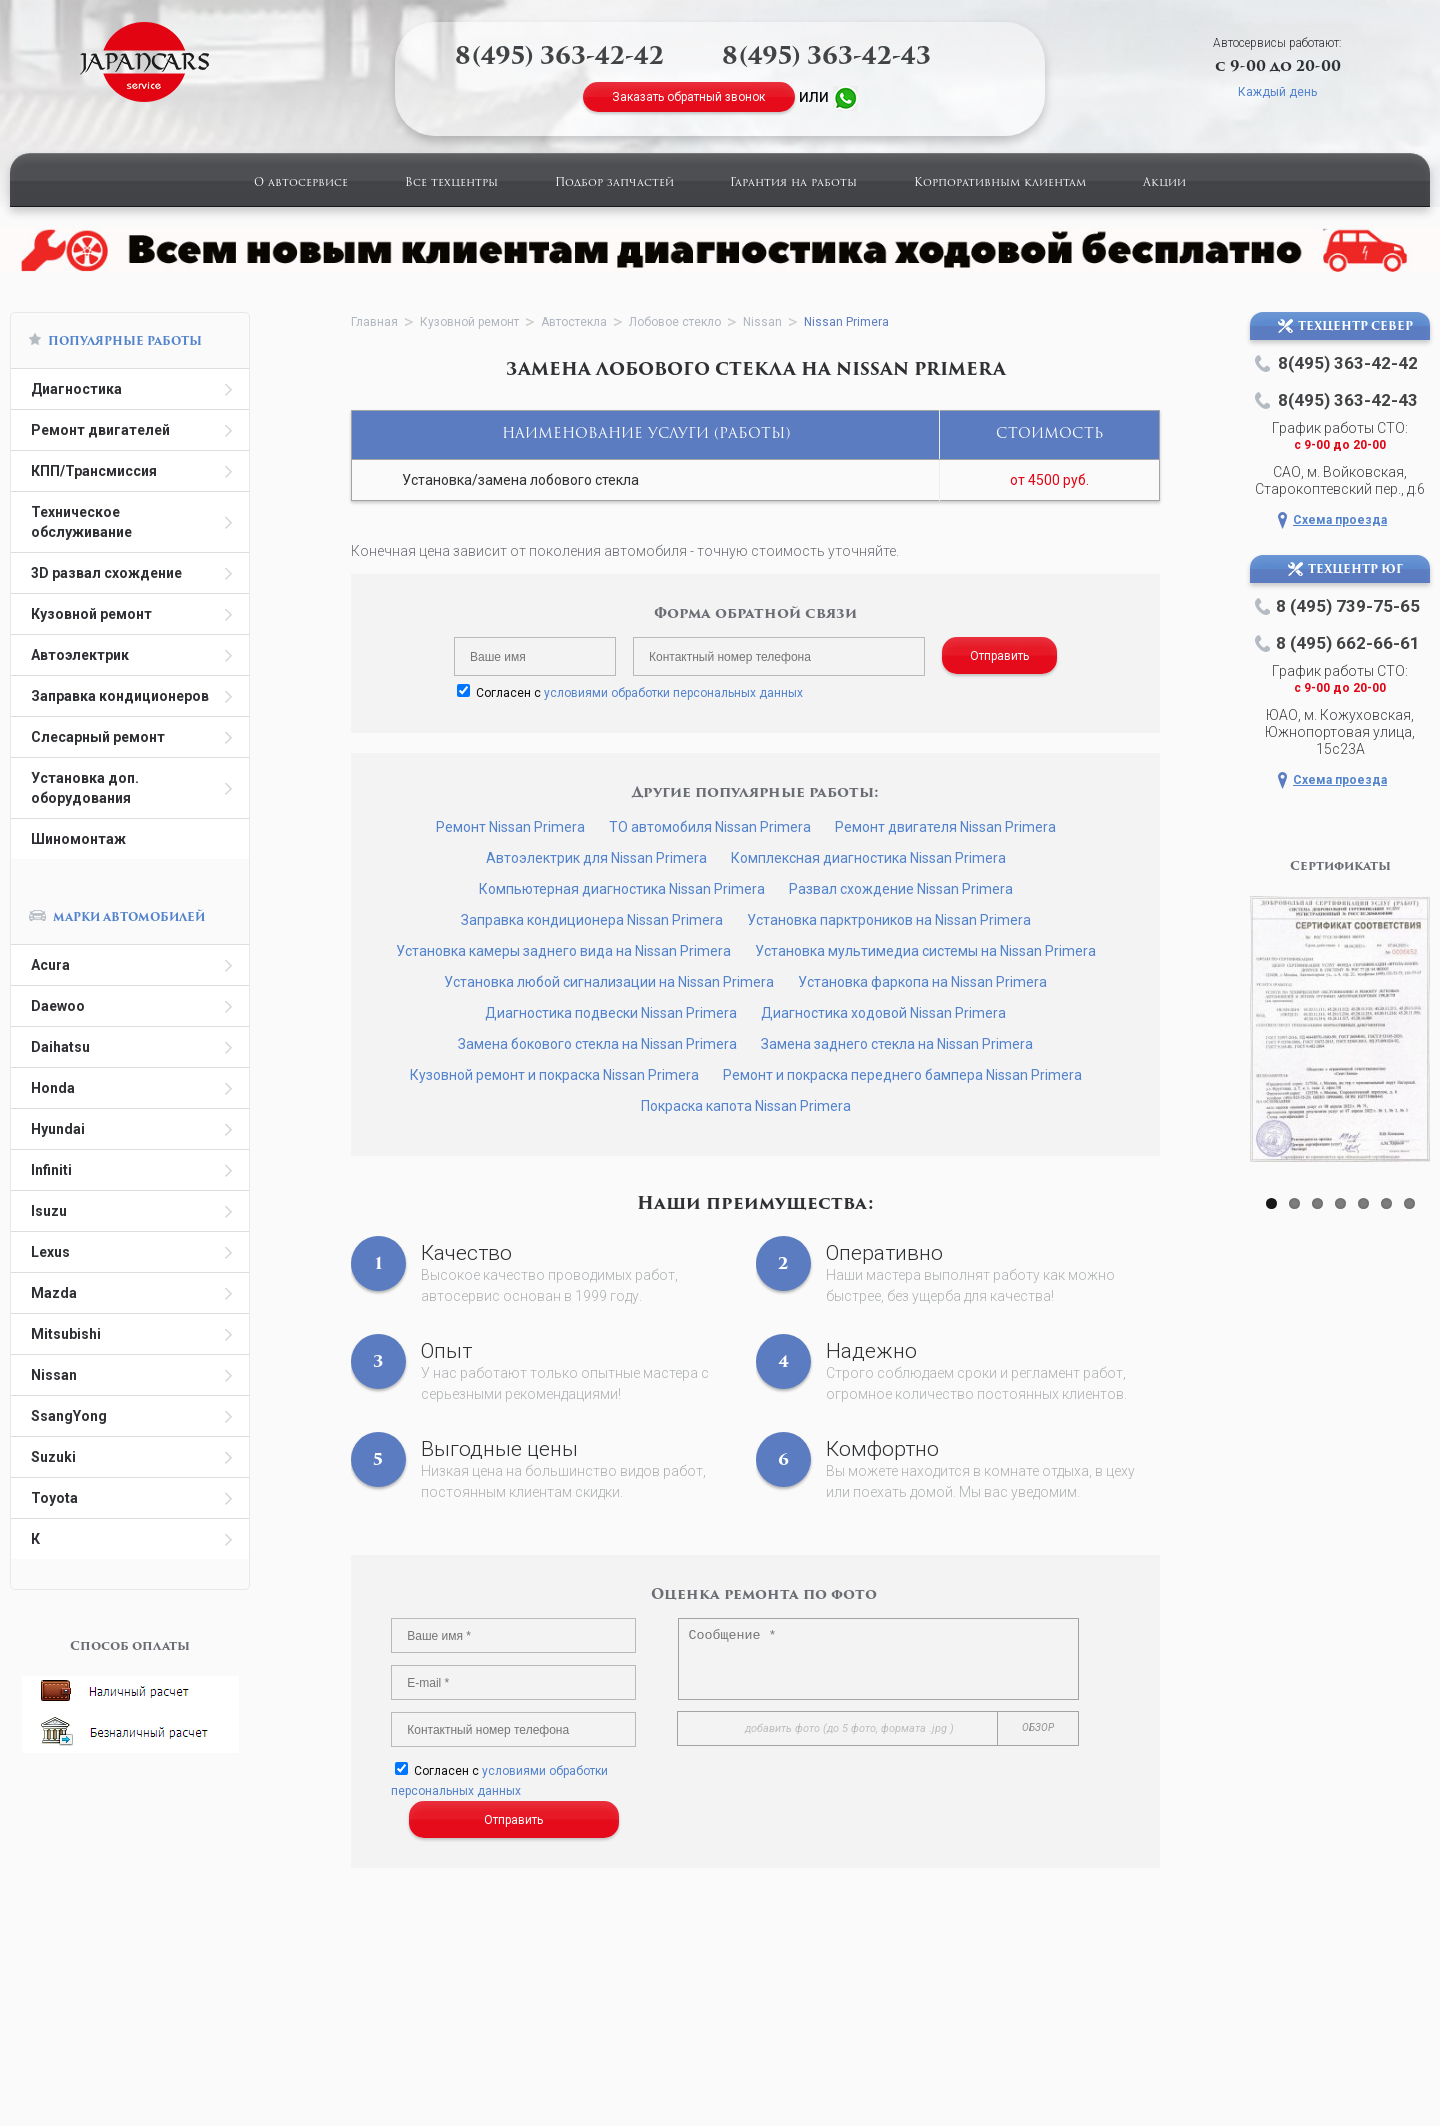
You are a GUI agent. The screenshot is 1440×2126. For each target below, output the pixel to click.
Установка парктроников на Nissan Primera (889, 920)
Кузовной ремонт (91, 614)
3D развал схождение (106, 573)
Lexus (50, 1252)
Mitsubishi (66, 1334)
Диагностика (76, 389)
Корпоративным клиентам (1000, 183)
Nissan (54, 1375)
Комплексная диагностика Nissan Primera (868, 858)
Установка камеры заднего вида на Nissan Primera (563, 951)
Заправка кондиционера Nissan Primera (592, 920)
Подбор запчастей (614, 183)
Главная (374, 322)
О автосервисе (301, 183)
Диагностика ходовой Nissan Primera (883, 1013)
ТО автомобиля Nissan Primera (710, 827)
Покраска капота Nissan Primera (746, 1106)
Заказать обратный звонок (688, 97)
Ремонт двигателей (100, 430)
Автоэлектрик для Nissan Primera (596, 858)
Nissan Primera (846, 322)
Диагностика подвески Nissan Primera (611, 1013)
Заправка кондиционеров (120, 696)
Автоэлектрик (80, 655)
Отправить (999, 656)
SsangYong (69, 1416)
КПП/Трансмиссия (94, 471)
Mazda (54, 1293)
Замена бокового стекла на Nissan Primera (597, 1044)
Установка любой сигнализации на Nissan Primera (609, 982)
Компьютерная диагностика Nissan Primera (622, 889)
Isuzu (49, 1211)
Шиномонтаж (78, 839)
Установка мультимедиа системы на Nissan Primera (925, 951)
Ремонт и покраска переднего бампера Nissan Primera (902, 1075)
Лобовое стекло (675, 322)
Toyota (54, 1498)
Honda (53, 1088)
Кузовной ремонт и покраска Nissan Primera (554, 1075)
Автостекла (574, 322)
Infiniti (51, 1170)
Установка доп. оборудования (85, 788)
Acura (50, 965)
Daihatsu (60, 1047)
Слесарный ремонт (98, 737)
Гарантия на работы (793, 183)
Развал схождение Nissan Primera (901, 889)
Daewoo (58, 1006)
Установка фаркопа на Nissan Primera (922, 982)
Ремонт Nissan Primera (510, 827)
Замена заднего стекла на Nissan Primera (897, 1044)
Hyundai (58, 1129)
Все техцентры (451, 183)
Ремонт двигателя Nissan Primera (945, 827)
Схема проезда (1340, 520)
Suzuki (53, 1457)
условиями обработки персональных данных (673, 693)
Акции (1164, 183)
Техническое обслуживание (81, 522)
